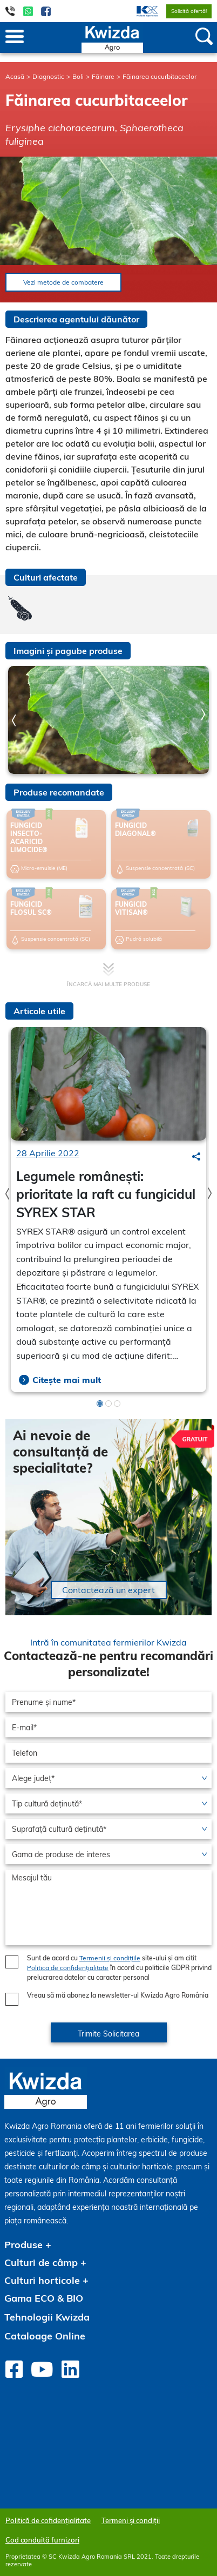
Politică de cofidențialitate (48, 2520)
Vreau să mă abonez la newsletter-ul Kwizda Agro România (117, 1995)
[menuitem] (141, 11)
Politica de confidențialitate (68, 1968)
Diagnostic (48, 76)
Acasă (14, 76)
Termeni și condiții (130, 2520)
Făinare (103, 76)
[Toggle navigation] (14, 37)
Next (203, 714)
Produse (23, 2244)
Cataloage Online (44, 2336)
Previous (14, 720)
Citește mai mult (66, 1379)
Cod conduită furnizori (42, 2539)
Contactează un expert (108, 1589)
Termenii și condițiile (109, 1958)
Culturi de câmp (41, 2262)
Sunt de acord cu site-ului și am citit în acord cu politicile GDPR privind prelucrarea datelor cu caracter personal (119, 1967)
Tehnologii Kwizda (47, 2317)
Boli (78, 76)
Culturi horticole (42, 2280)
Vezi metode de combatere (63, 282)
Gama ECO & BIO (43, 2298)
